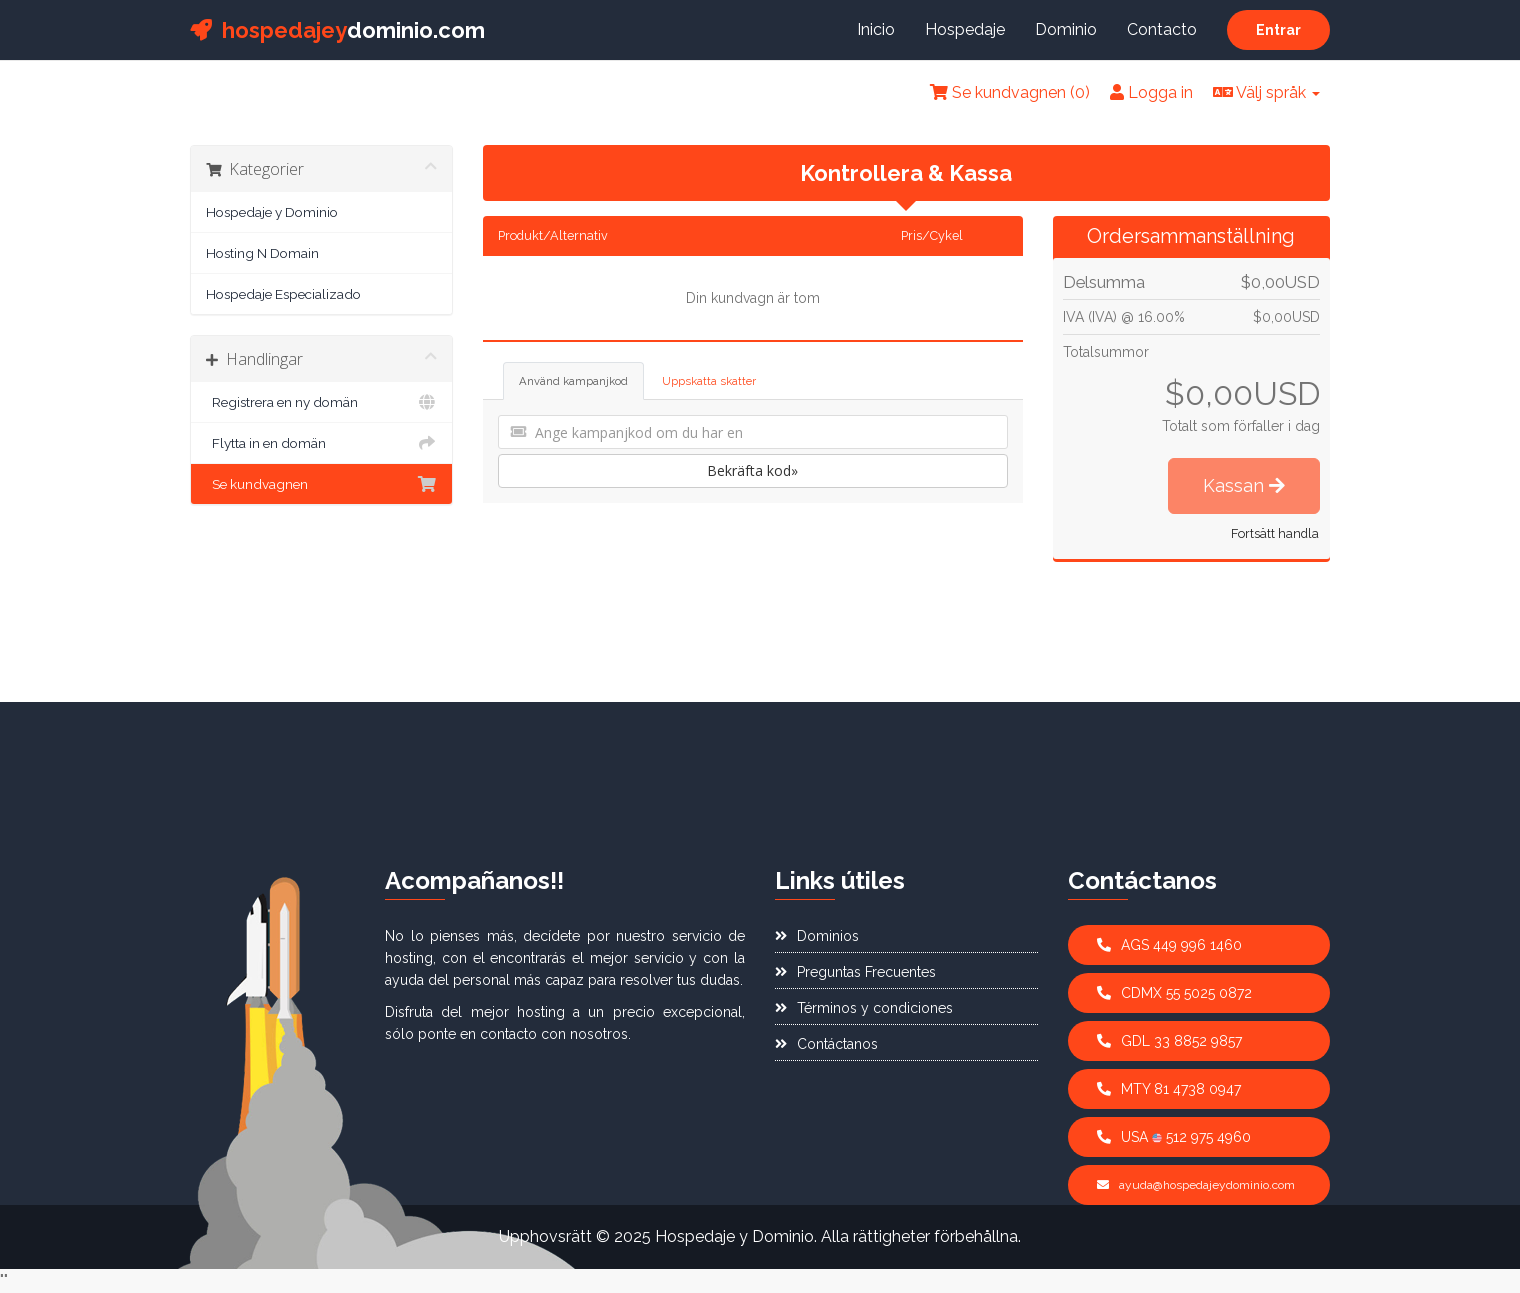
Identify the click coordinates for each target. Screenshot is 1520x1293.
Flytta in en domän (321, 443)
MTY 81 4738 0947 (1169, 1089)
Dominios (817, 936)
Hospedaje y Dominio (272, 212)
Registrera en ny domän (321, 402)
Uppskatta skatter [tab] (709, 381)
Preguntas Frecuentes (855, 972)
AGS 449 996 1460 (1169, 945)
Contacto (1162, 29)
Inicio (876, 29)
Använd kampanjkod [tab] (573, 381)
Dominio (1066, 29)
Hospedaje (965, 29)
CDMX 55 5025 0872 (1174, 993)
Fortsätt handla (1275, 533)
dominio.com (337, 30)
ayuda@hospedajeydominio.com (1196, 1185)
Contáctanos (826, 1044)
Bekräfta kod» (752, 470)
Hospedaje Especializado (283, 294)
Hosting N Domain (262, 253)
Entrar (1278, 30)
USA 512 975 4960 (1174, 1137)
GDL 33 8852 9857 (1169, 1041)
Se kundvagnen (321, 484)
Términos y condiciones (864, 1008)
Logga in (1151, 92)
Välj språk (1266, 92)
